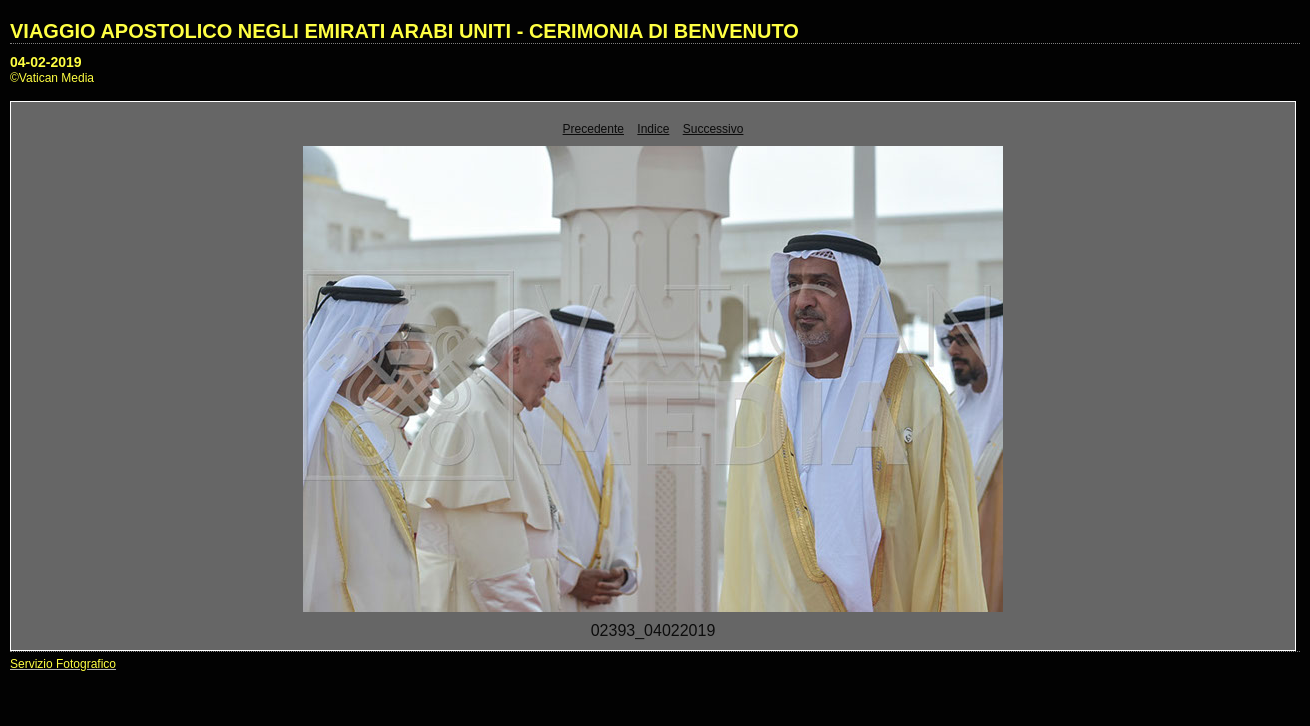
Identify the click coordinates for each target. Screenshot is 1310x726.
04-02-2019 (46, 62)
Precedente (593, 129)
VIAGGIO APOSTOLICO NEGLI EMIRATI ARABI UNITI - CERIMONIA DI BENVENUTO (404, 31)
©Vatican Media (52, 78)
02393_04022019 (653, 630)
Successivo (713, 129)
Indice (653, 129)
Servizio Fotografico (63, 664)
